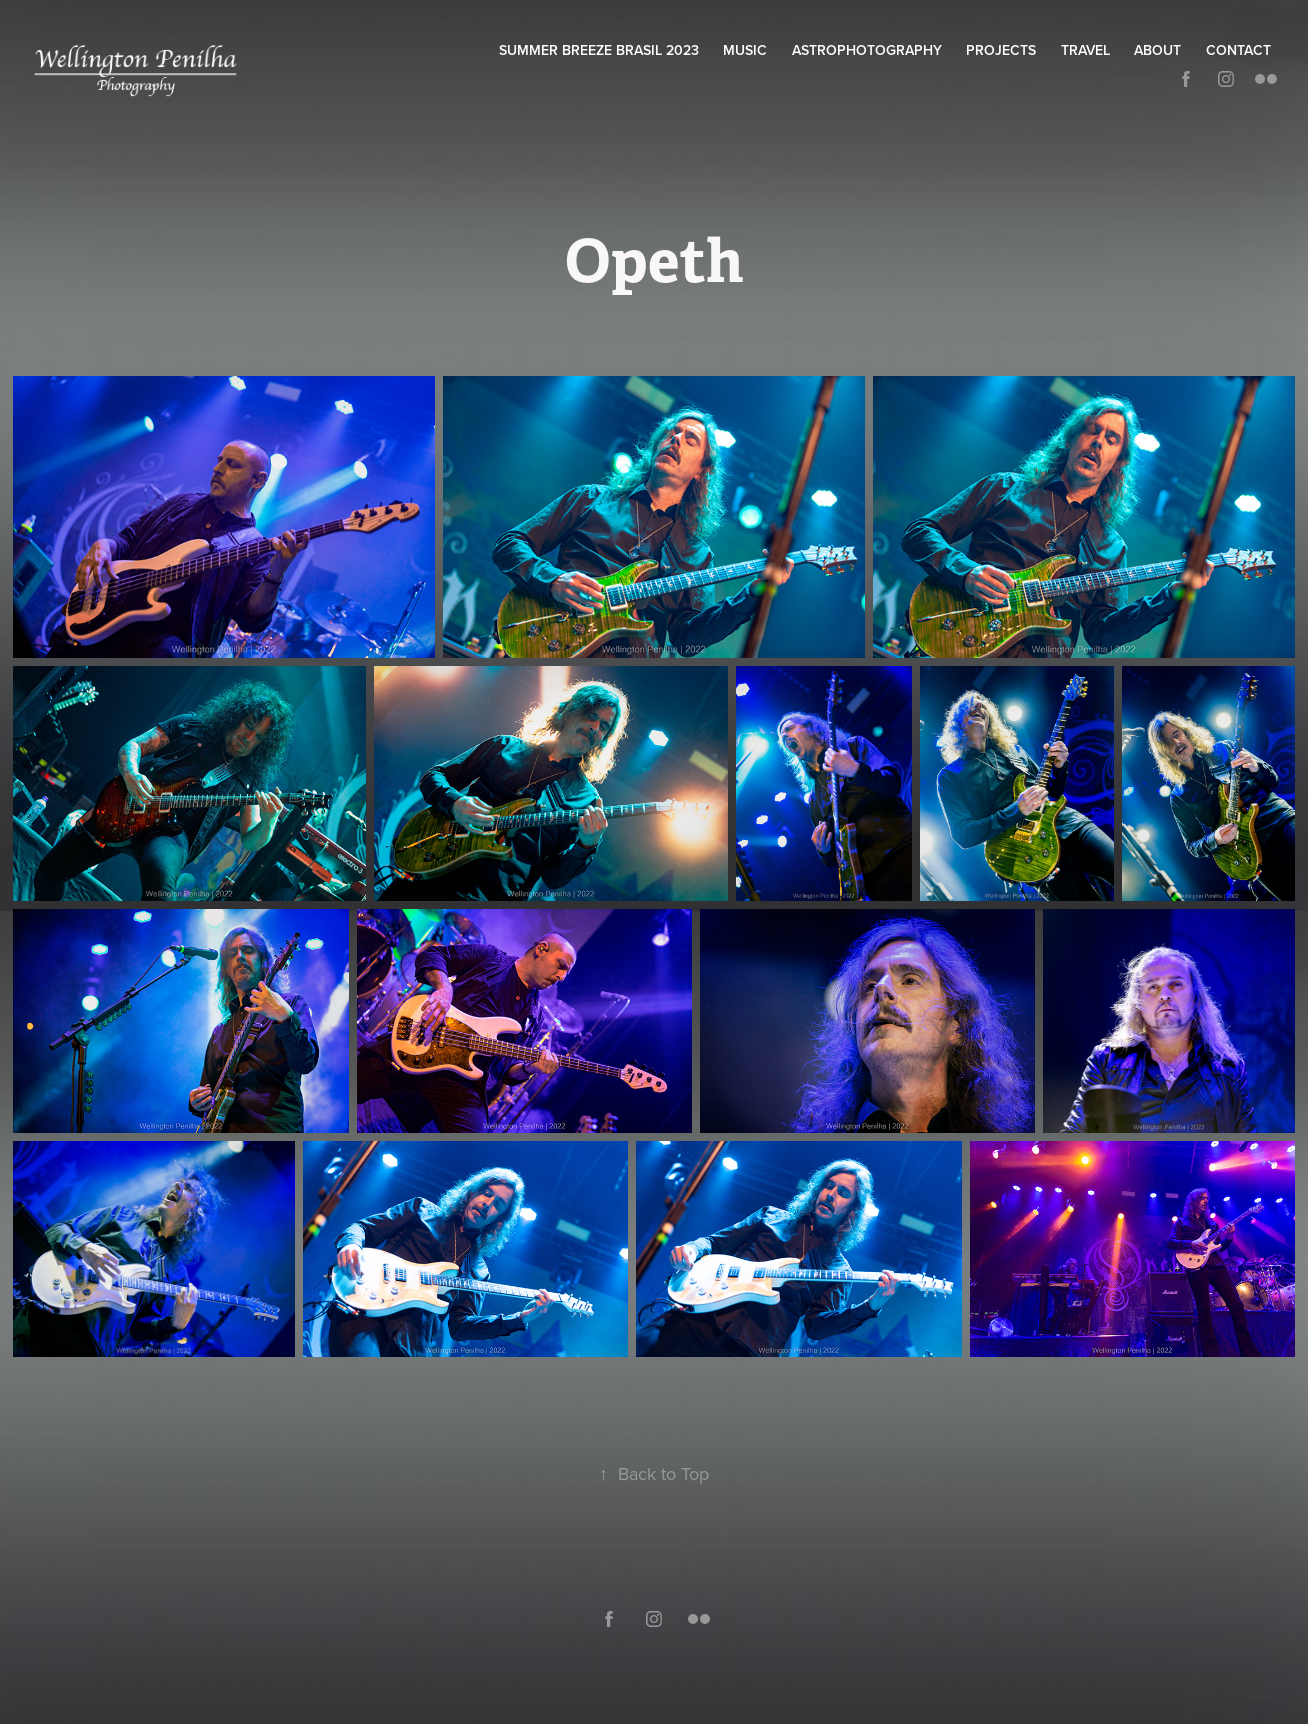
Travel (1085, 50)
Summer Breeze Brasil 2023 (599, 50)
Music (745, 50)
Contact (1238, 50)
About (1157, 50)
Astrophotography (867, 50)
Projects (1001, 50)
